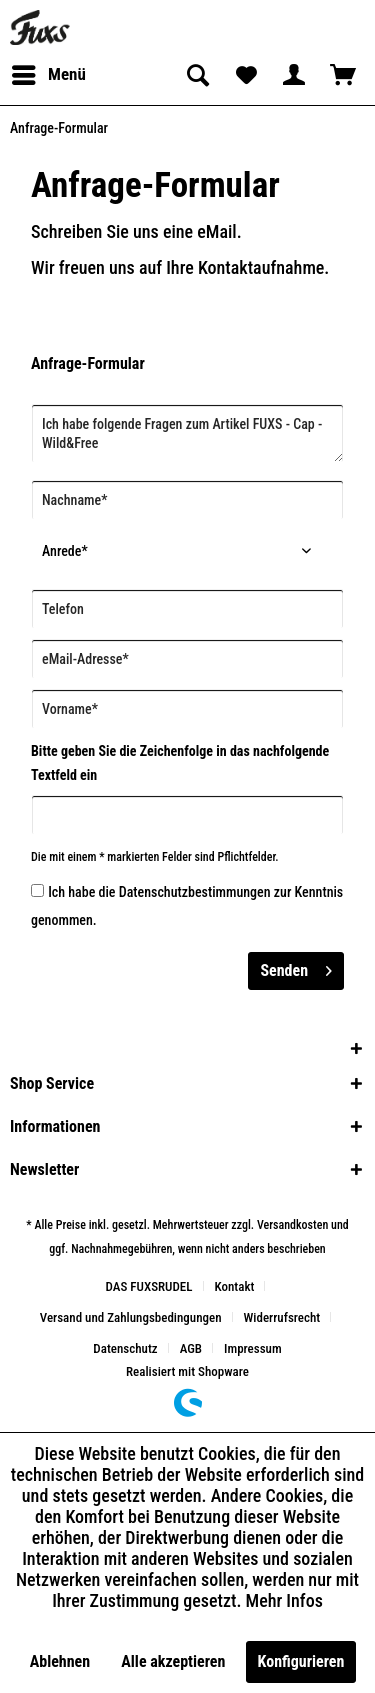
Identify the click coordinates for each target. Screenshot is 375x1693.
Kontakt (235, 1286)
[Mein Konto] (294, 75)
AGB (191, 1348)
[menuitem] (48, 75)
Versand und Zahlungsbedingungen (131, 1317)
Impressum (253, 1348)
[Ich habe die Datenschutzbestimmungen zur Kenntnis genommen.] (37, 890)
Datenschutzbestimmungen (195, 892)
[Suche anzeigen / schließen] (196, 75)
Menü (49, 71)
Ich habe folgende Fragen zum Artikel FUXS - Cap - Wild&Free (187, 433)
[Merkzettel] (245, 75)
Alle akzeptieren (173, 1661)
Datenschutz (125, 1348)
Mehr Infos (284, 1600)
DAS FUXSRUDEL (149, 1286)
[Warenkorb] (343, 75)
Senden (296, 967)
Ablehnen (60, 1661)
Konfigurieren (301, 1661)
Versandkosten (292, 1225)
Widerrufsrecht (282, 1317)
